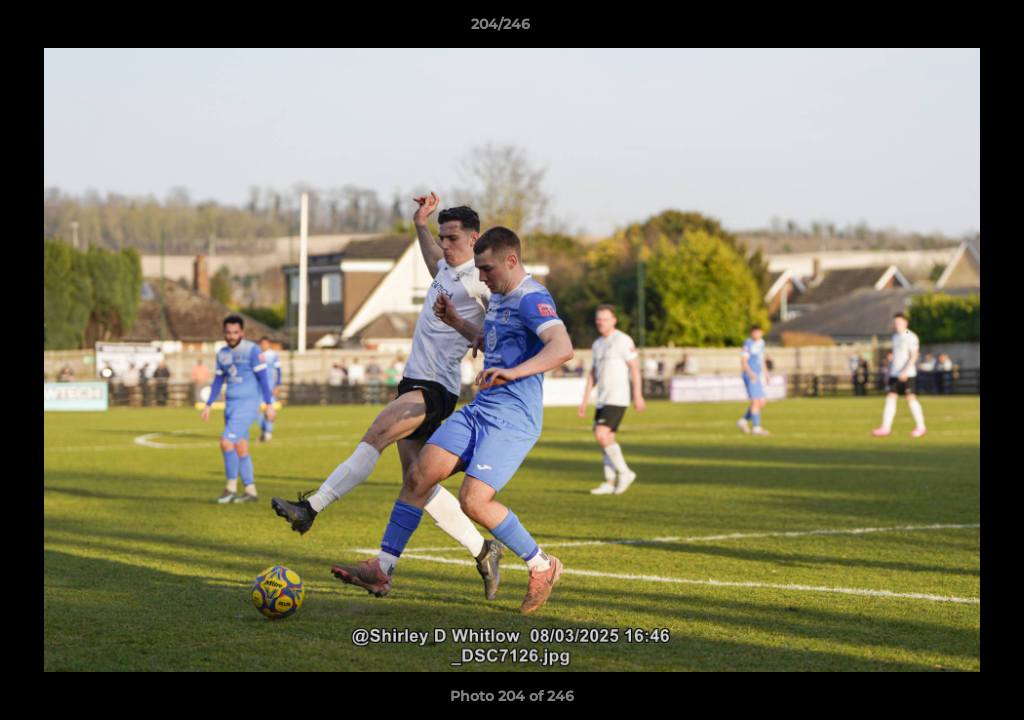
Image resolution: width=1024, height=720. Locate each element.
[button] (940, 29)
